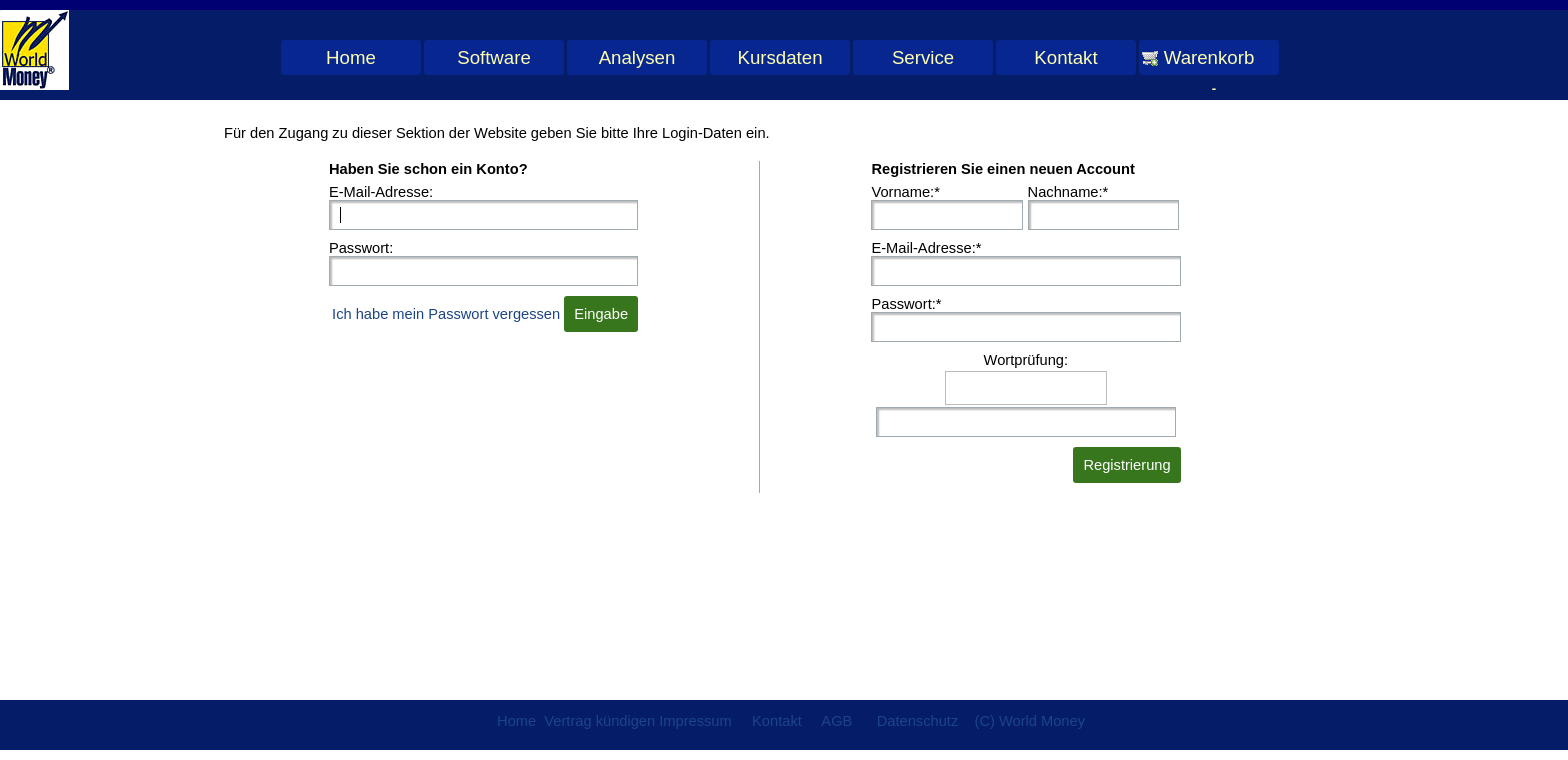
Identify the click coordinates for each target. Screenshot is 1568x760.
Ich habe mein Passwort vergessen (446, 314)
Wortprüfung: (1026, 360)
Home (351, 57)
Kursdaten (779, 57)
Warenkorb (1209, 57)
